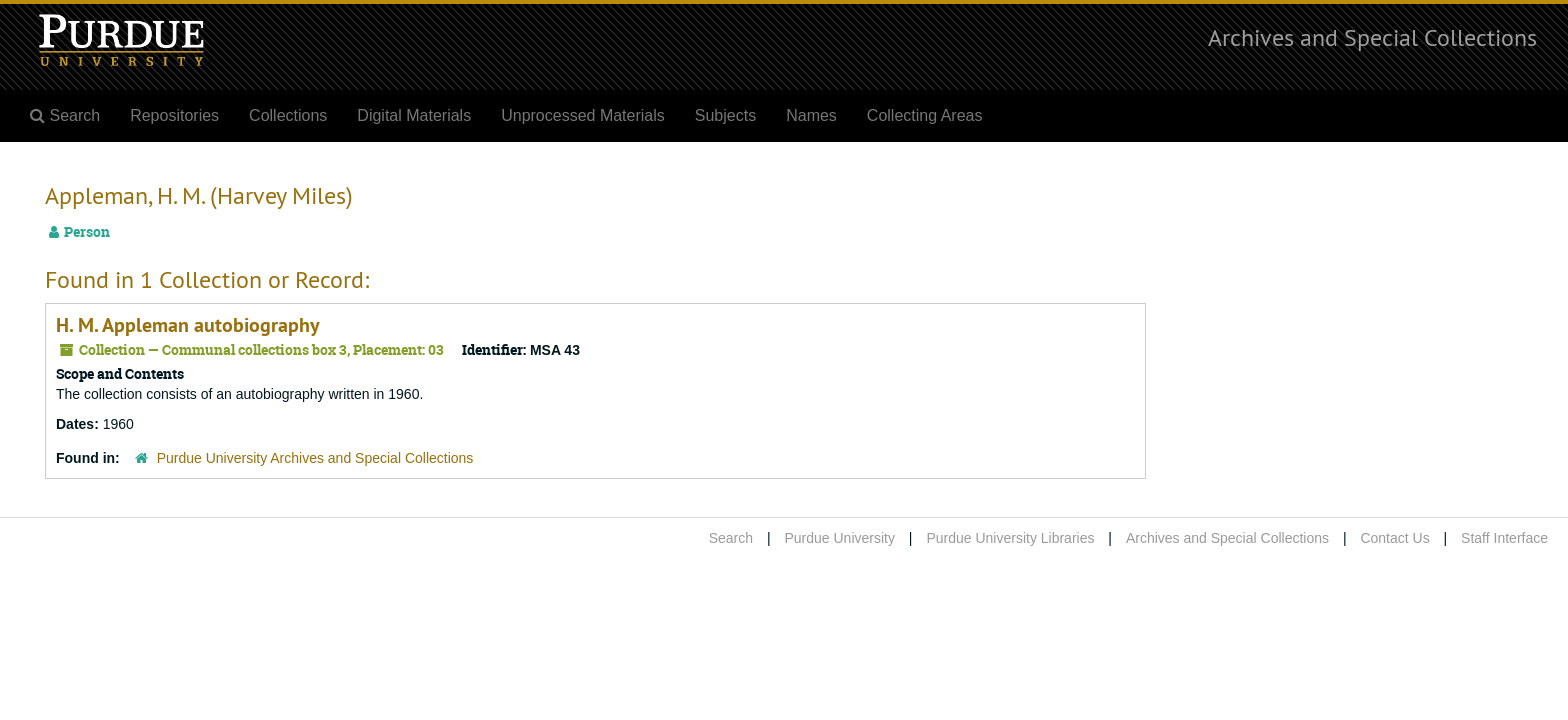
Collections (288, 115)
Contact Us (1394, 538)
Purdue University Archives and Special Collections (315, 458)
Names (811, 115)
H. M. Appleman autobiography (188, 325)
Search (731, 538)
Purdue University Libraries (1010, 538)
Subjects (725, 115)
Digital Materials (414, 115)
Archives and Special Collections (1372, 37)
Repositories (174, 115)
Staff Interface (1504, 538)
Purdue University (839, 538)
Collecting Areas (925, 115)
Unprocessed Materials (583, 115)
